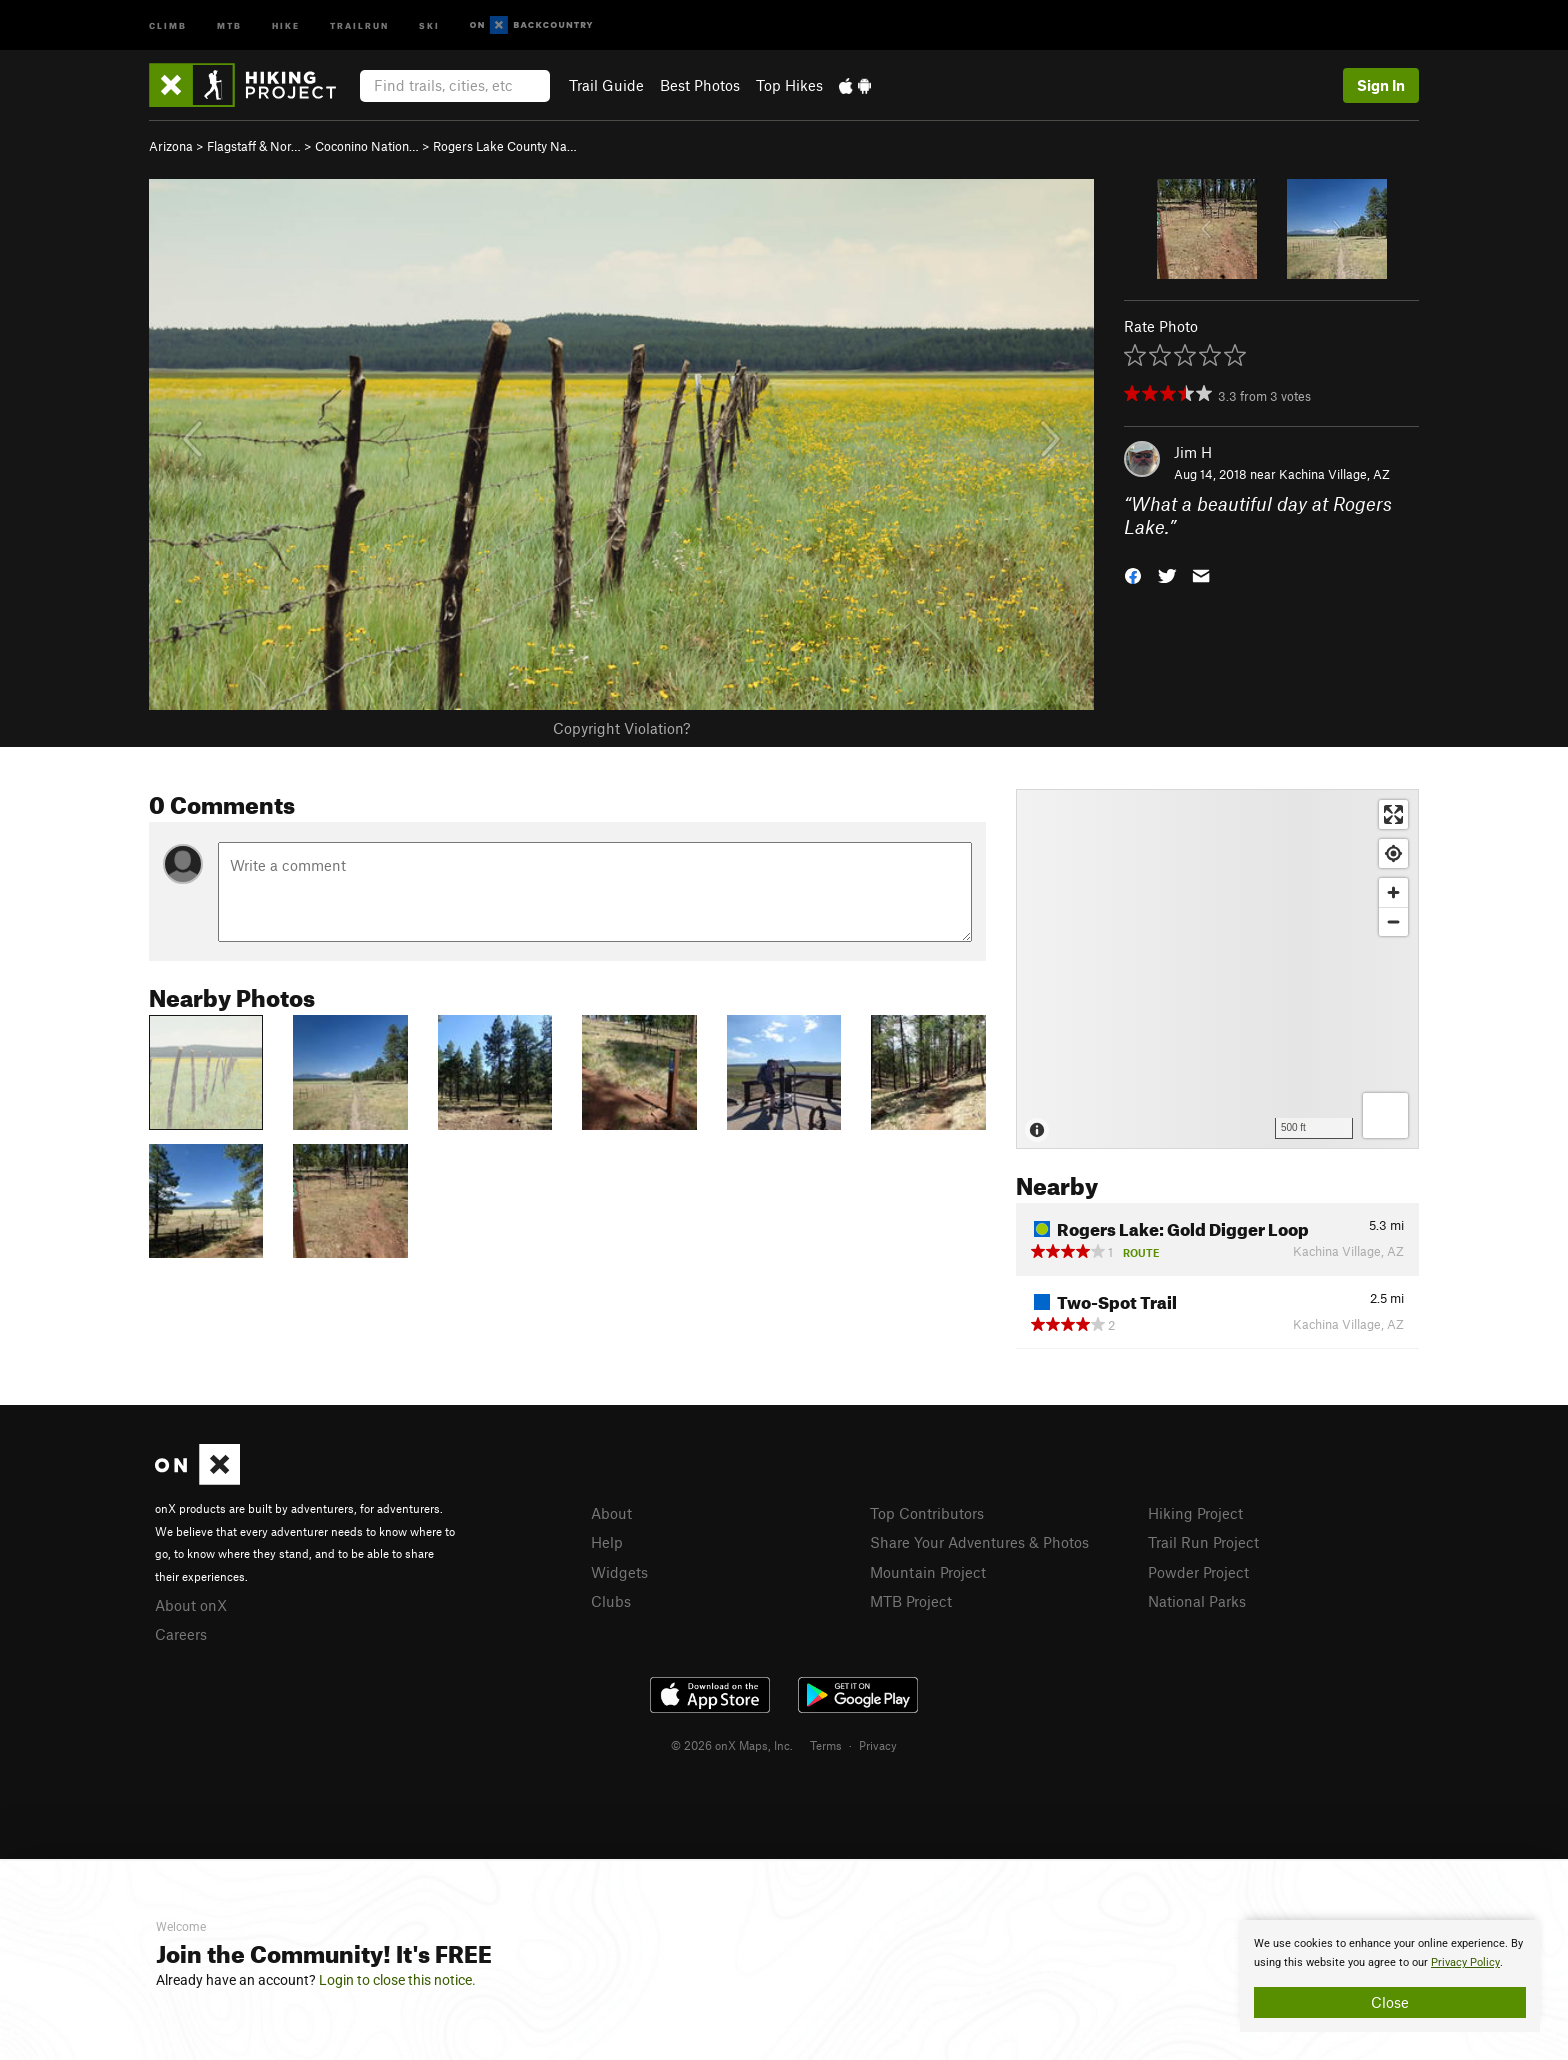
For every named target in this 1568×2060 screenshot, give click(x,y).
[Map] (1217, 969)
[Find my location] (1393, 853)
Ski (429, 24)
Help (607, 1542)
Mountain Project (928, 1572)
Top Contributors (927, 1513)
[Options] (1385, 1115)
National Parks (1197, 1601)
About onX (191, 1605)
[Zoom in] (1393, 892)
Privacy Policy (1465, 1962)
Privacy (878, 1745)
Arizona (171, 146)
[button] (1133, 573)
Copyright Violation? (621, 728)
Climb (168, 24)
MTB (229, 24)
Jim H (1193, 452)
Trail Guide (606, 85)
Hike (286, 24)
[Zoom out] (1393, 921)
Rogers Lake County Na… (505, 146)
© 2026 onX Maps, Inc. (732, 1745)
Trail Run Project (1203, 1542)
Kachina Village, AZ (1334, 474)
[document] (1390, 1976)
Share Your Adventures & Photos (979, 1542)
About (611, 1513)
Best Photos (700, 85)
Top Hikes (789, 85)
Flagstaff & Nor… (254, 146)
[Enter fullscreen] (1393, 814)
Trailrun (359, 24)
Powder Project (1198, 1572)
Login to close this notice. (397, 1980)
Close (1390, 2002)
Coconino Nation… (367, 146)
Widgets (619, 1572)
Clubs (611, 1601)
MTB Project (911, 1601)
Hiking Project (1195, 1513)
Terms (826, 1745)
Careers (181, 1634)
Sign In (1381, 85)
